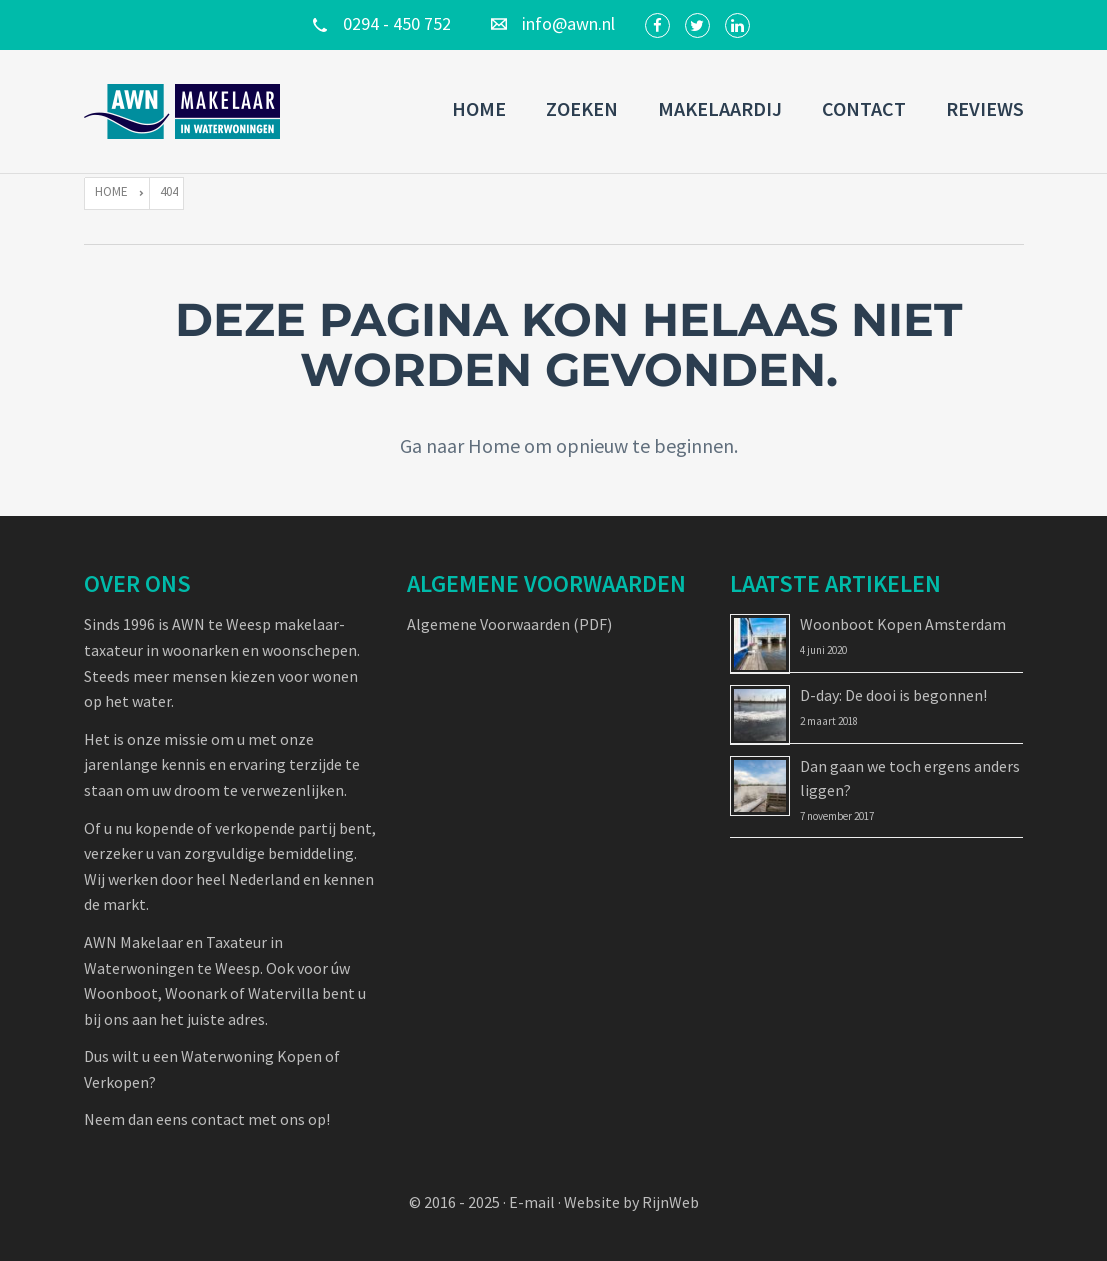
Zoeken (582, 108)
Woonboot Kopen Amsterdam (903, 624)
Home (479, 108)
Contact (864, 108)
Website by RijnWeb (631, 1202)
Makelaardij (720, 108)
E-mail (532, 1202)
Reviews (985, 108)
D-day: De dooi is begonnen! (893, 695)
